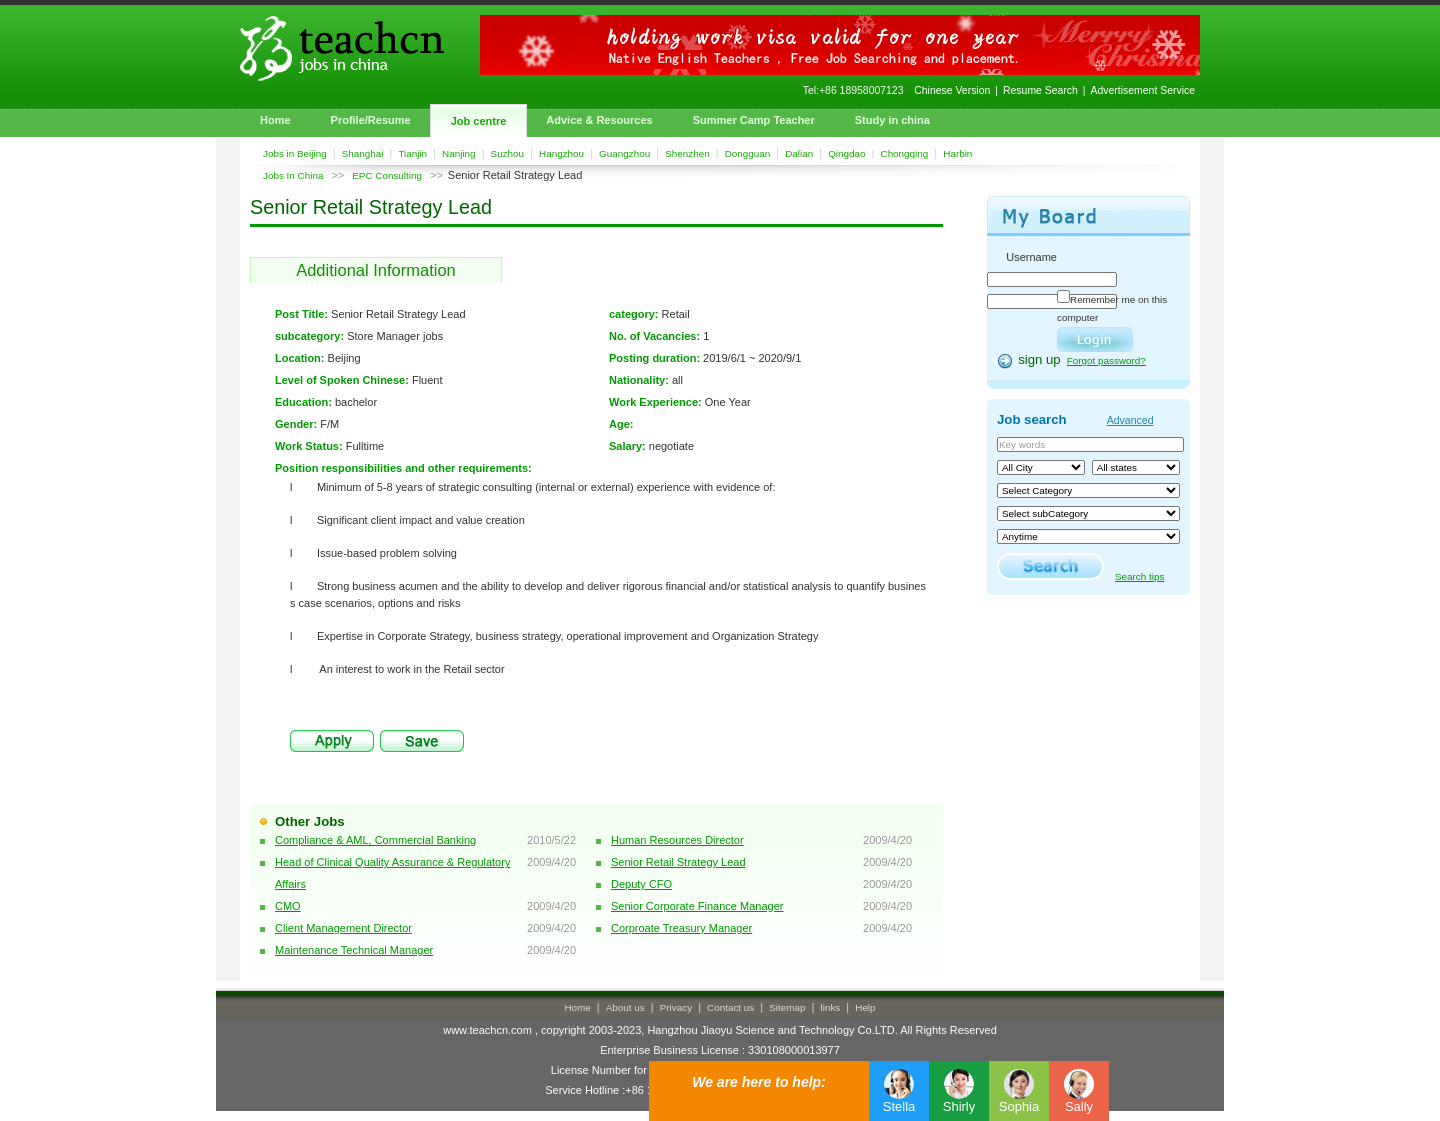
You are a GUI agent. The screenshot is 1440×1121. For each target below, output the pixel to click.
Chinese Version (952, 90)
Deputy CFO (641, 884)
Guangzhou (624, 153)
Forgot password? (1106, 360)
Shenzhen (687, 153)
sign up (1039, 359)
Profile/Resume (371, 120)
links (831, 1007)
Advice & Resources (599, 120)
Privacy (676, 1007)
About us (625, 1007)
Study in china (892, 120)
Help (865, 1007)
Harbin (957, 153)
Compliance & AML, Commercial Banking (375, 840)
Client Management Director (343, 928)
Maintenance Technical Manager (354, 950)
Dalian (799, 153)
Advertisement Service (1143, 90)
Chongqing (905, 153)
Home (275, 120)
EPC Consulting (387, 175)
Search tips (1139, 576)
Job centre (479, 121)
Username (1031, 257)
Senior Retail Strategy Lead (678, 862)
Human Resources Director (677, 840)
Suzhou (508, 153)
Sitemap (787, 1007)
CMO (288, 906)
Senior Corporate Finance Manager (697, 906)
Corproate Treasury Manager (681, 928)
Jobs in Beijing (295, 153)
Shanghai (363, 153)
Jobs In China (293, 175)
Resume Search (1040, 90)
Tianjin (412, 153)
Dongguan (748, 153)
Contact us (730, 1007)
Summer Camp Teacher (754, 120)
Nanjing (459, 153)
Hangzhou (561, 153)
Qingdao (846, 153)
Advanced (1130, 420)
